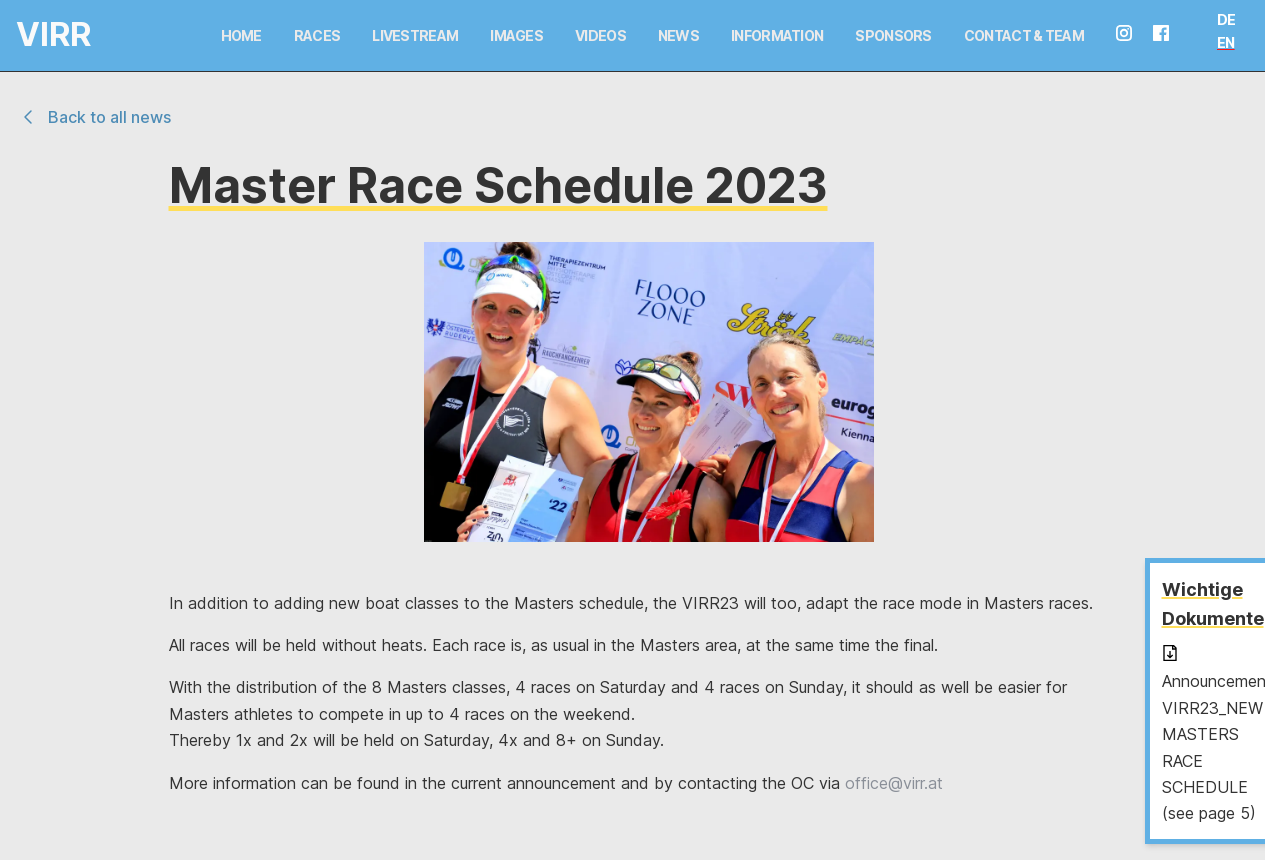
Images (516, 35)
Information (777, 35)
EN (1226, 42)
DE (1226, 19)
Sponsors (893, 35)
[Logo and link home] (36, 35)
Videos (600, 35)
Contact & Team (1024, 35)
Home (241, 35)
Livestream (415, 35)
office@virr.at (894, 783)
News (678, 35)
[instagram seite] (1132, 35)
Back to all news (93, 117)
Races (317, 35)
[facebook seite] (1169, 35)
